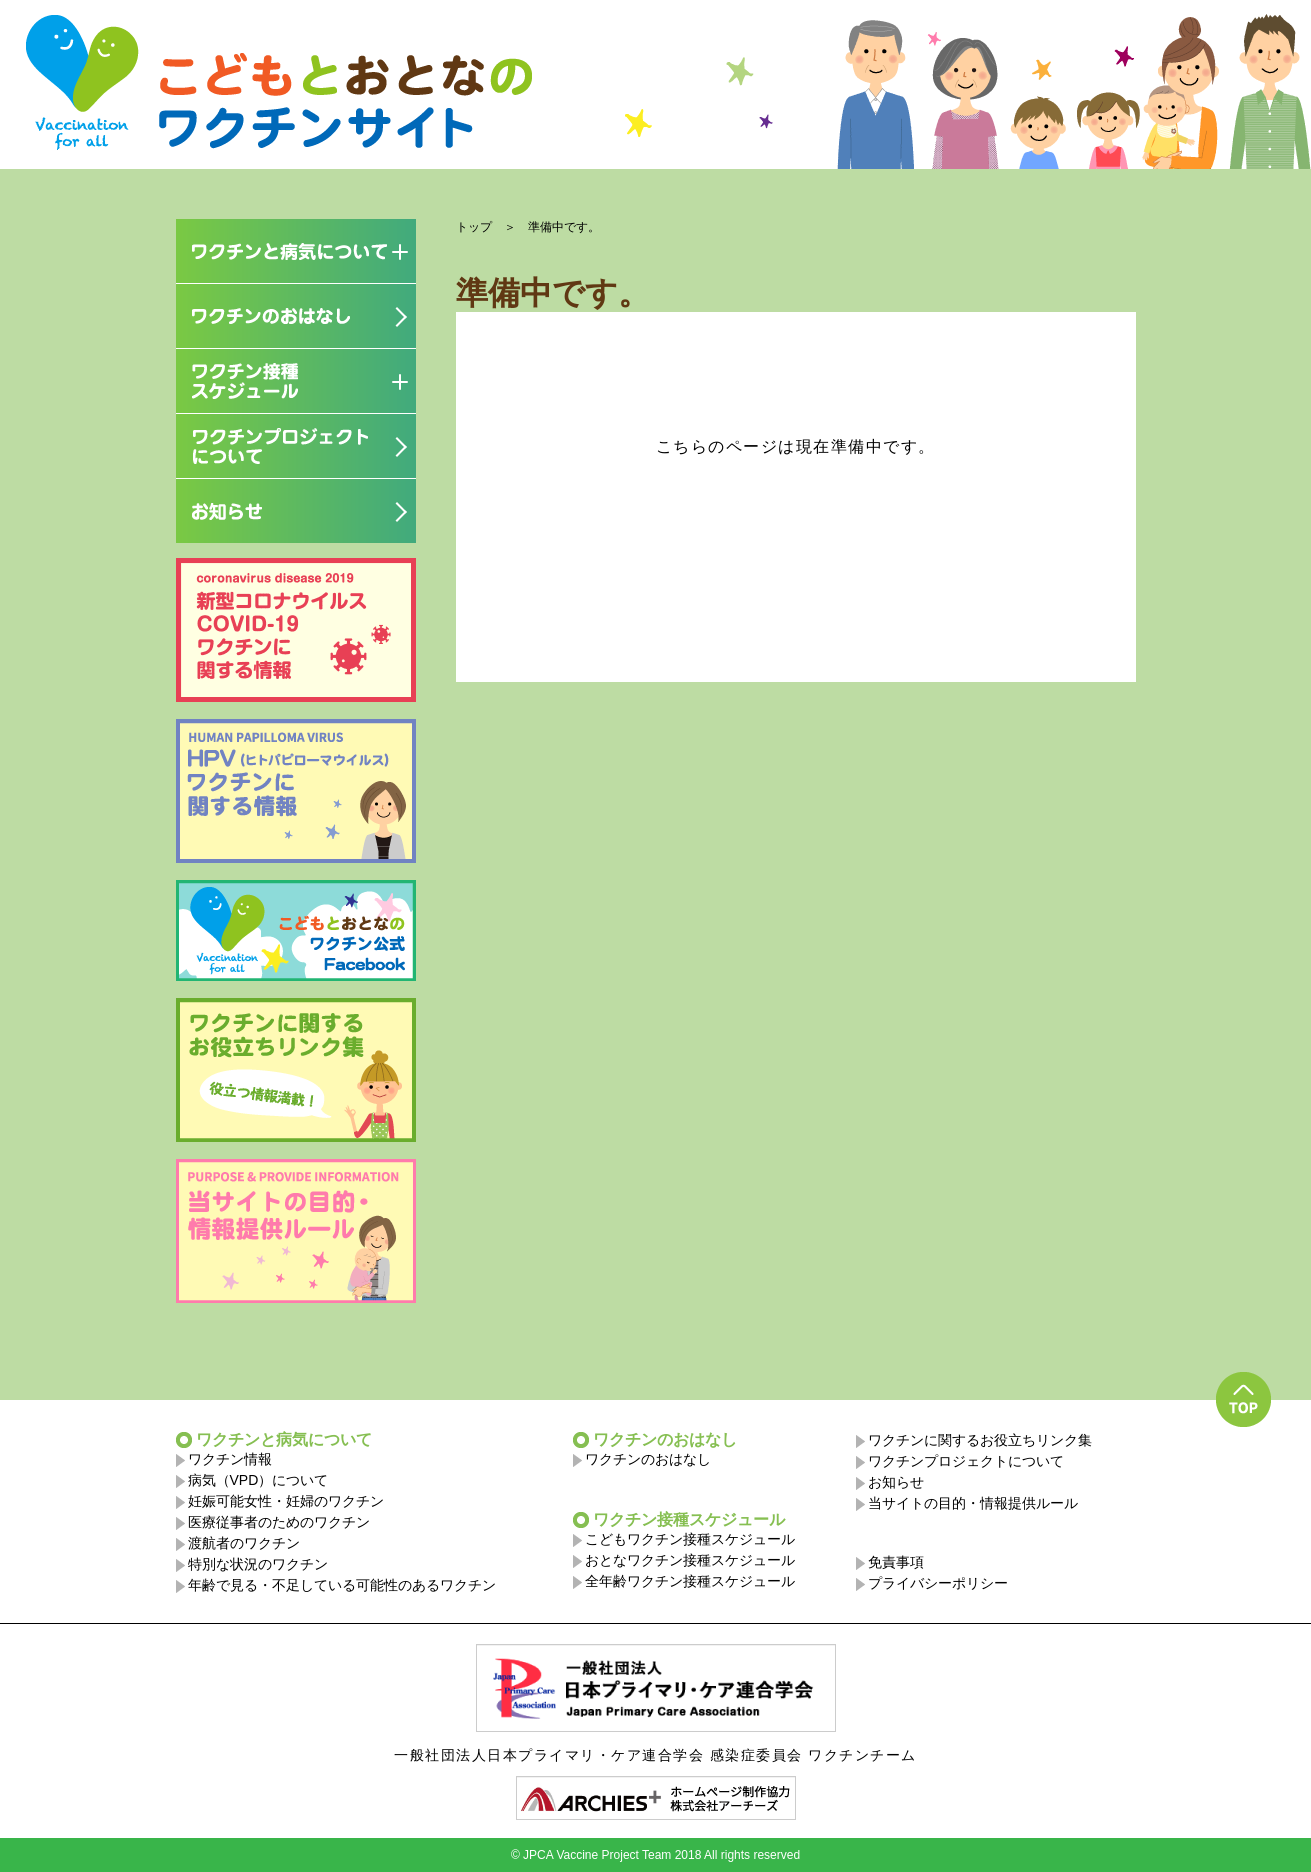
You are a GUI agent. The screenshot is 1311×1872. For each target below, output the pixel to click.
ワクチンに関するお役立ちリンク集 (980, 1440)
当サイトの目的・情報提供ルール (973, 1503)
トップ (474, 227)
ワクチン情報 (230, 1459)
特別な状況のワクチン (258, 1564)
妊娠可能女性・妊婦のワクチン (286, 1501)
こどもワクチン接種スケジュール (690, 1539)
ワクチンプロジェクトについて (966, 1461)
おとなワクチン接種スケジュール (690, 1560)
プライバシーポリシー (938, 1583)
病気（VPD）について (258, 1480)
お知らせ (896, 1482)
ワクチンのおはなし (648, 1459)
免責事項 (896, 1562)
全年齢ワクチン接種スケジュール (690, 1581)
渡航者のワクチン (244, 1543)
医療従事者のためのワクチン (279, 1522)
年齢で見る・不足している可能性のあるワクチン (342, 1585)
